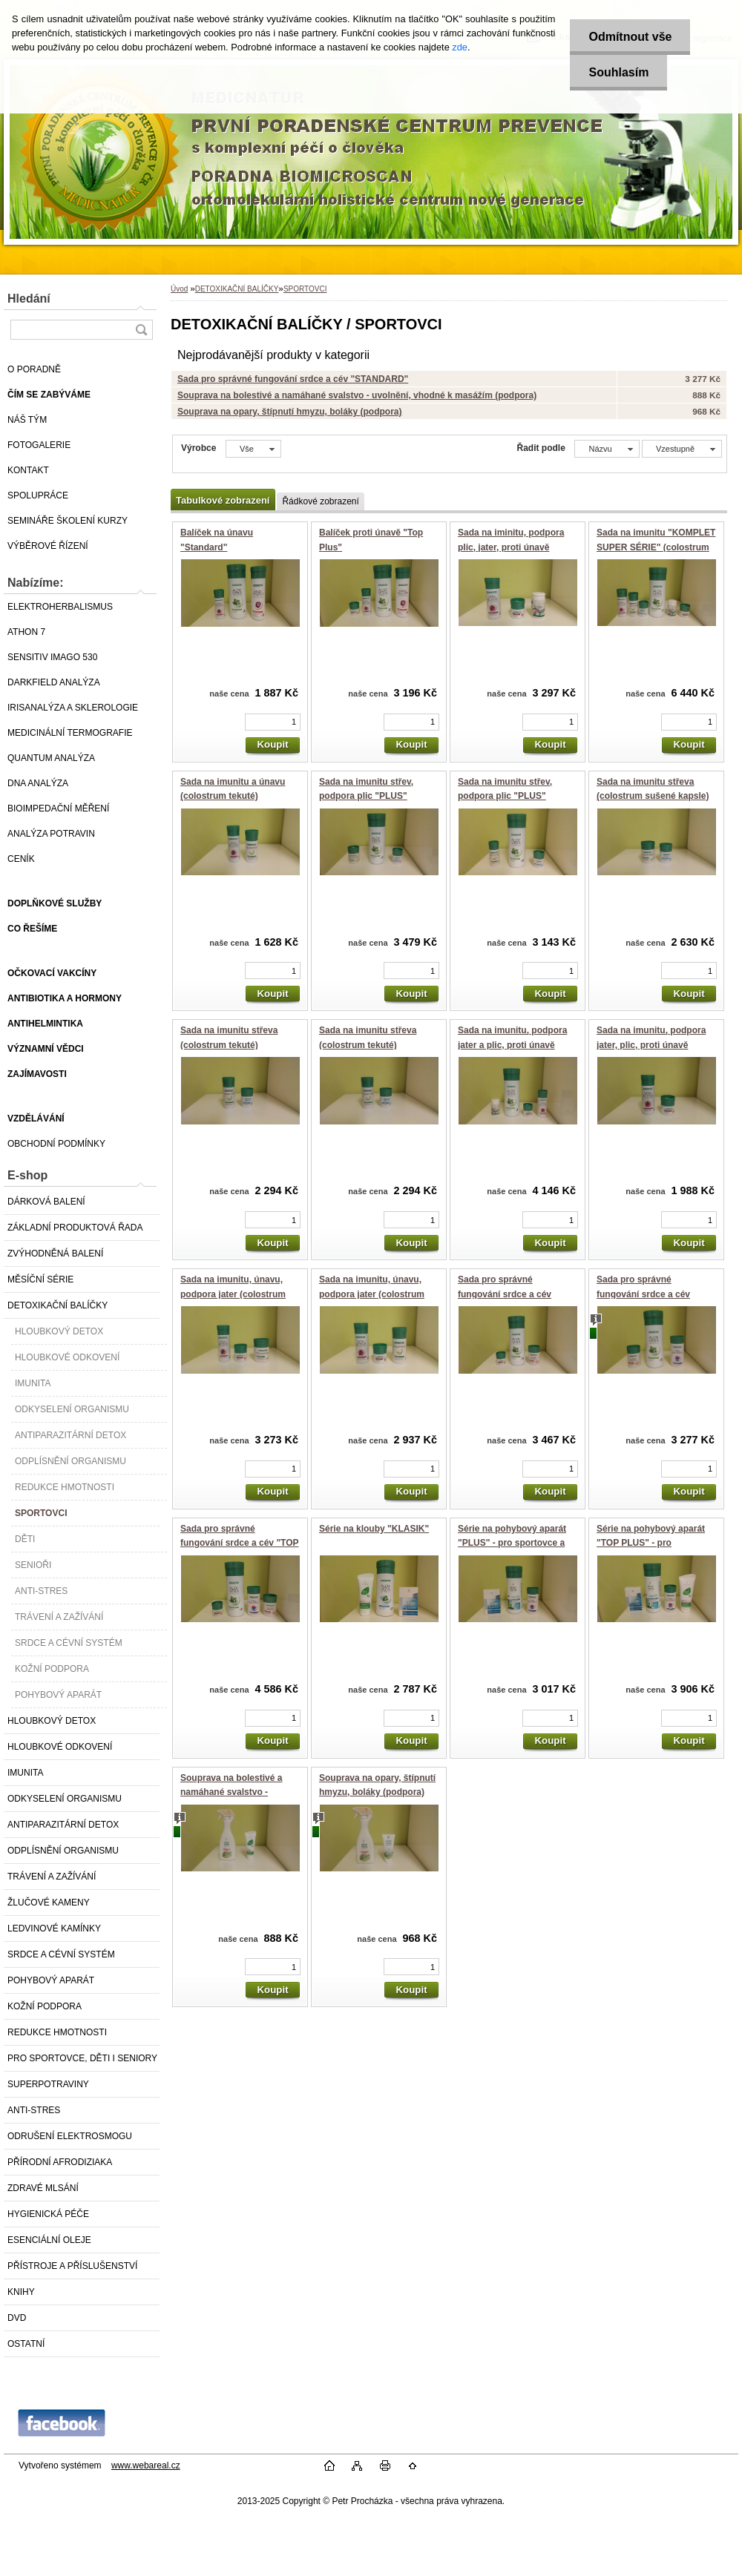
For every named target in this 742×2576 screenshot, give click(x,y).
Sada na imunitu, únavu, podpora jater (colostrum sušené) (233, 1294)
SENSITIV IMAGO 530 (52, 657)
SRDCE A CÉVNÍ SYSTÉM (68, 1643)
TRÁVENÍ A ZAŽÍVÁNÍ (59, 1617)
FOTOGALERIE (38, 445)
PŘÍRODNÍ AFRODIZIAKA (59, 2162)
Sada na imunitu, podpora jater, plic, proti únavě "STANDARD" (651, 1044)
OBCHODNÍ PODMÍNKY (56, 1144)
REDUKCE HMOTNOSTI (64, 1487)
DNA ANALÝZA (37, 783)
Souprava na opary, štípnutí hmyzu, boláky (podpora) (289, 411)
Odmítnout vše (630, 36)
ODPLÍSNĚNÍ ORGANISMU (70, 1461)
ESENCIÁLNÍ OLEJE (49, 2240)
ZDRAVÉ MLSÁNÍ (43, 2188)
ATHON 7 (26, 632)
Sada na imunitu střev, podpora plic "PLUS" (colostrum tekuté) (505, 796)
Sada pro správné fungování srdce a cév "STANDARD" (292, 379)
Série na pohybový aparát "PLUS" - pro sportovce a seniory (512, 1543)
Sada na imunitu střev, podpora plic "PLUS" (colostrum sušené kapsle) (375, 796)
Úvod (179, 289)
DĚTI (25, 1539)
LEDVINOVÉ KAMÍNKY (54, 1928)
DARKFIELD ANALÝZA (53, 682)
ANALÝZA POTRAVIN (51, 834)
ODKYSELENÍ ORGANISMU (72, 1409)
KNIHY (21, 2292)
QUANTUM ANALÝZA (51, 758)
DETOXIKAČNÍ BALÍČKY (57, 1305)
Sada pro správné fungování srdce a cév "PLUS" (504, 1294)
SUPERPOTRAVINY (48, 2084)
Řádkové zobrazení (320, 501)
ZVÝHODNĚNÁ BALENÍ (55, 1253)
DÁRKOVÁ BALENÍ (46, 1201)
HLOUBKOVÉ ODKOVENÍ (67, 1357)
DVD (16, 2318)
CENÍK (21, 859)
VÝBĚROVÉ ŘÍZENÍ (47, 546)
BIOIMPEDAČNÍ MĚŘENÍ (58, 808)
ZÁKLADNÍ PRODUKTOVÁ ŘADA (74, 1227)
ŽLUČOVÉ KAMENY (48, 1902)
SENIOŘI (33, 1565)
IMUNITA (32, 1383)
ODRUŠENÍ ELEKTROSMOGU (69, 2136)
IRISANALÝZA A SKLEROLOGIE (72, 707)
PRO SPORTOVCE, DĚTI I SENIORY (82, 2058)
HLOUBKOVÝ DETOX (59, 1331)
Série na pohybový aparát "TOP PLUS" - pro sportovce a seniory (651, 1543)
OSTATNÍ (26, 2344)
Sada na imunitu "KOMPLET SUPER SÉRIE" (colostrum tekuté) (656, 547)
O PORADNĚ (34, 369)
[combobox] (606, 449)
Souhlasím (618, 72)
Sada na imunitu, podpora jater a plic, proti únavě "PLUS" (512, 1044)
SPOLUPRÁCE (37, 495)
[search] (141, 329)
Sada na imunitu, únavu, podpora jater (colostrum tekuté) (371, 1294)
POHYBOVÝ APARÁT (58, 1695)
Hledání (28, 298)
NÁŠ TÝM (27, 420)
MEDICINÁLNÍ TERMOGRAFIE (69, 733)
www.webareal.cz (145, 2465)
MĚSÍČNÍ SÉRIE (40, 1279)
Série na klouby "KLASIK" (374, 1528)
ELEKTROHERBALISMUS (60, 607)
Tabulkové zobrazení (222, 500)
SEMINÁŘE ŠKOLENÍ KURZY (67, 520)
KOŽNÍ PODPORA (52, 1669)
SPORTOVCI (41, 1513)
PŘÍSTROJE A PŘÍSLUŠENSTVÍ (72, 2266)
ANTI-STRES (41, 1591)
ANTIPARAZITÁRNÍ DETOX (70, 1435)
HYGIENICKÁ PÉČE (48, 2214)
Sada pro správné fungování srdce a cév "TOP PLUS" (239, 1543)
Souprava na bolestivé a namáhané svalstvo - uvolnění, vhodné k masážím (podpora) (356, 395)
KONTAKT (28, 470)
